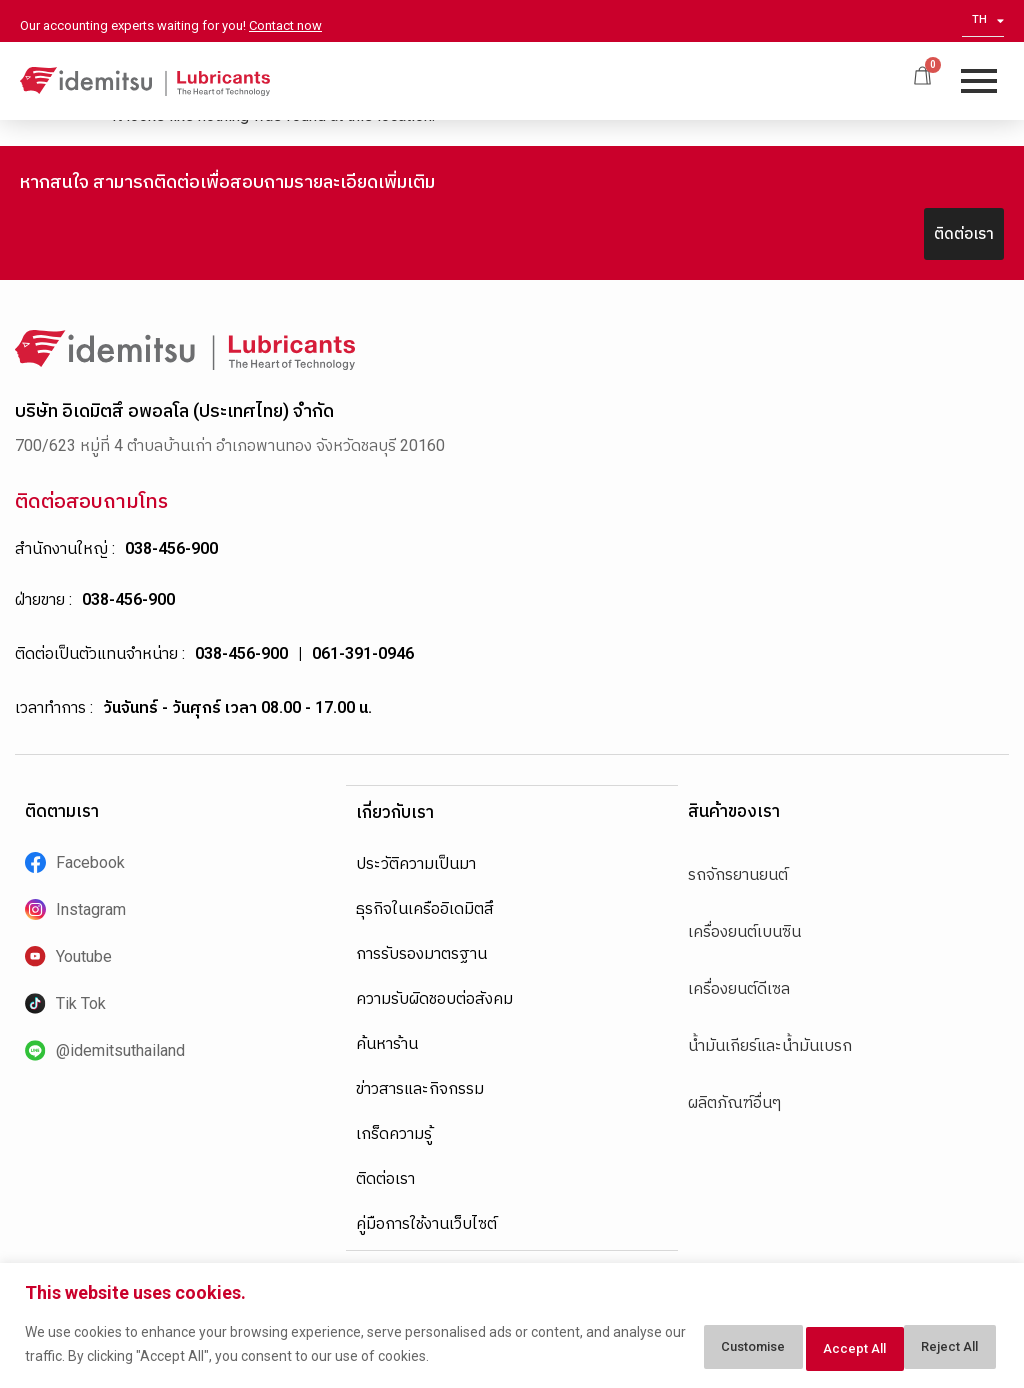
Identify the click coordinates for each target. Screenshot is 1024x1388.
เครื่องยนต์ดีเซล (739, 988)
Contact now (285, 25)
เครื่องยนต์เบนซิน (744, 931)
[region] (512, 1328)
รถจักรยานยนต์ (738, 874)
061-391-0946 (363, 653)
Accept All (937, 1347)
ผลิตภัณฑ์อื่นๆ (734, 1102)
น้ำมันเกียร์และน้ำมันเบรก (770, 1045)
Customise (676, 1347)
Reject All (808, 1347)
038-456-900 (171, 548)
